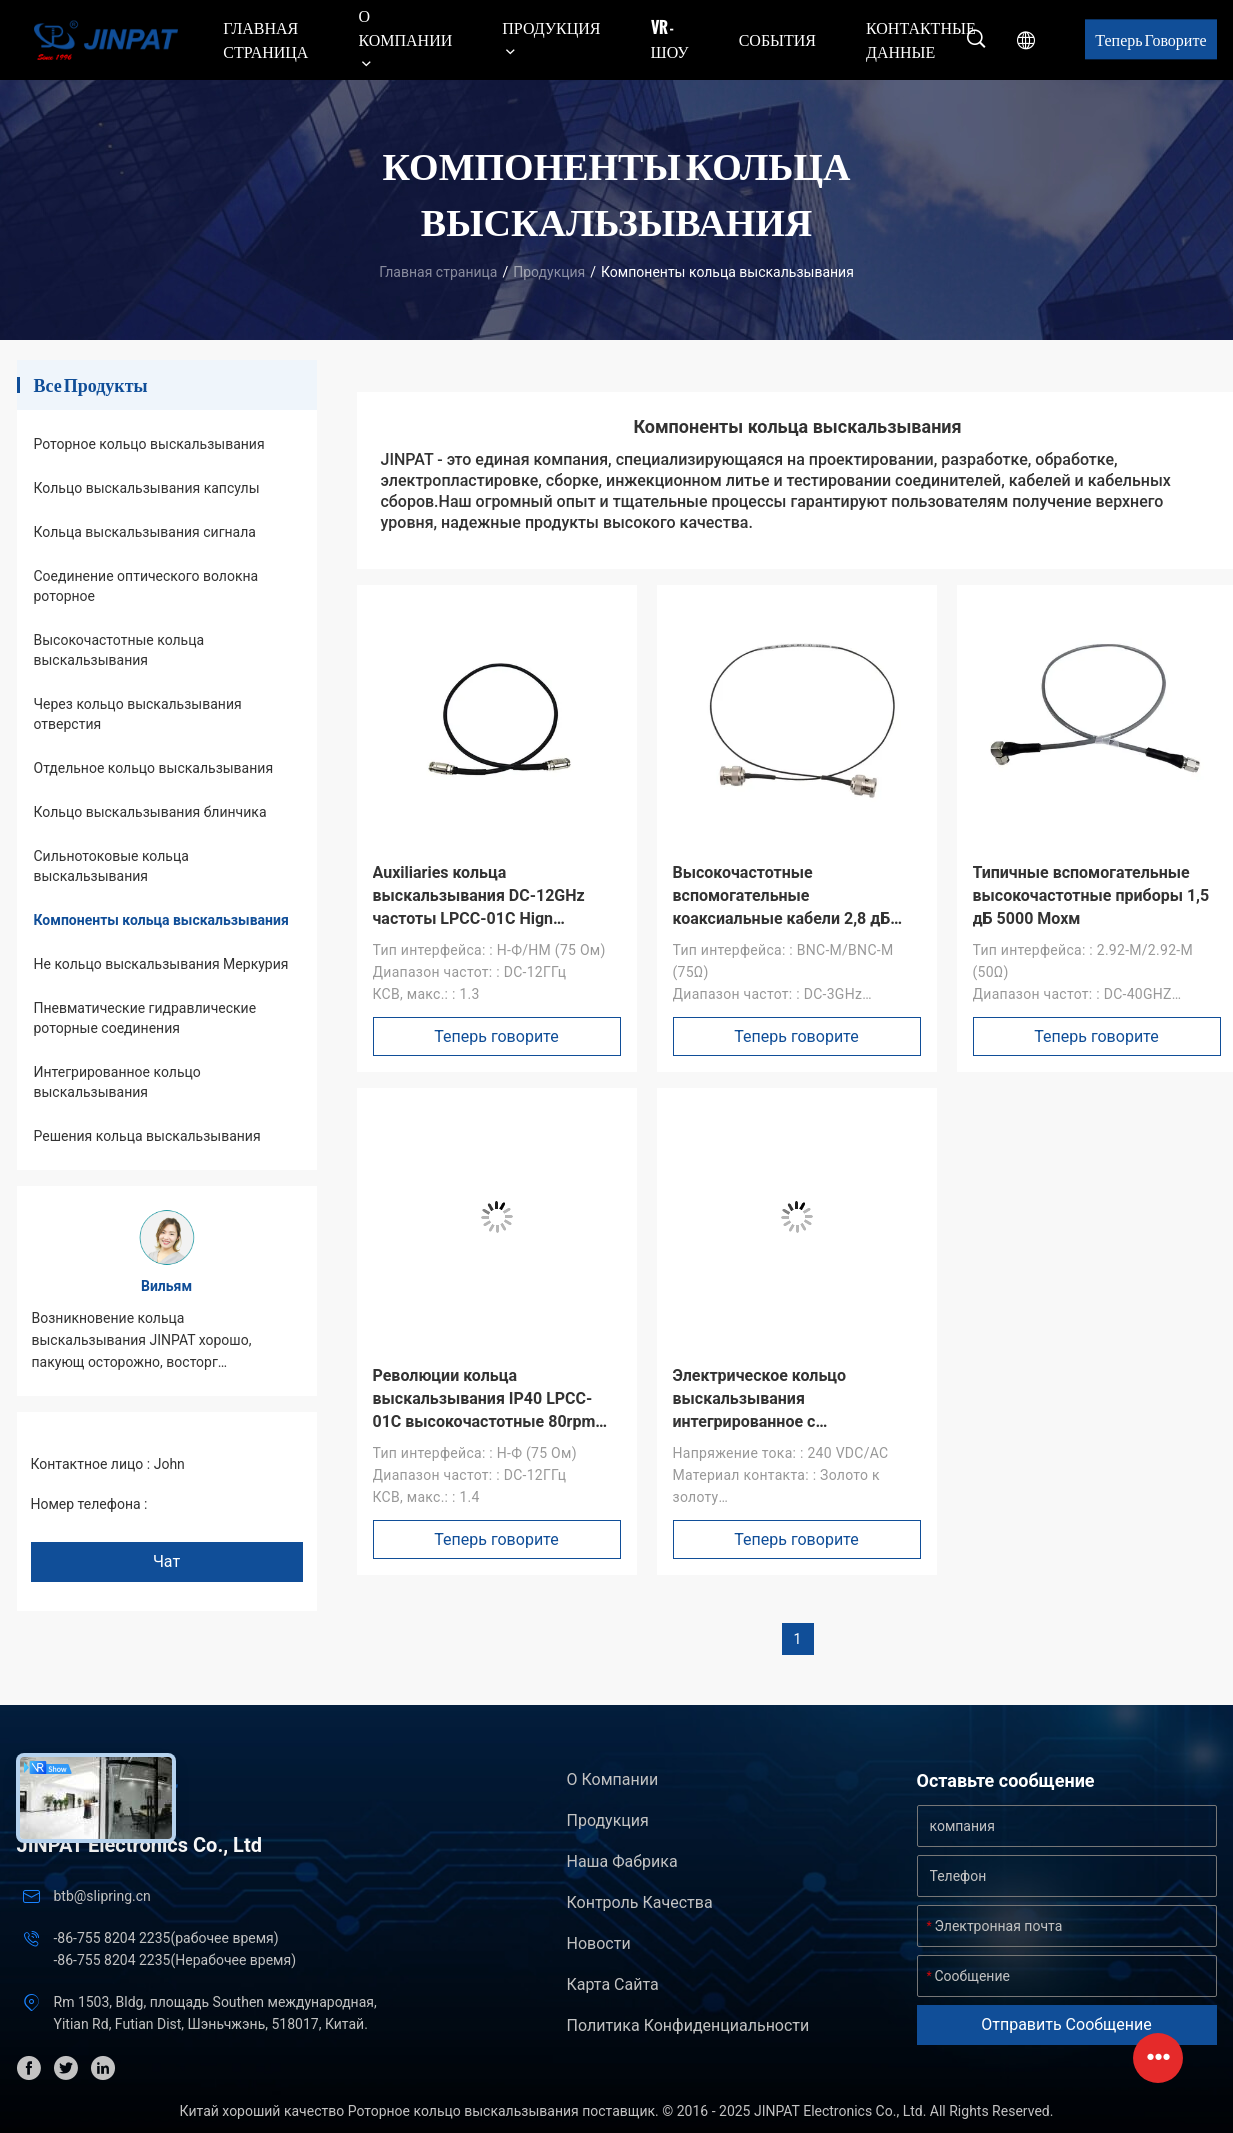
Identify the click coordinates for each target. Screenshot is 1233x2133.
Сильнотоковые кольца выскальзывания (111, 866)
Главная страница (265, 39)
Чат (166, 1561)
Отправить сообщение (1066, 2024)
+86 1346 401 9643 (211, 1504)
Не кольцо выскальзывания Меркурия (161, 964)
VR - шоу (670, 39)
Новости (599, 1943)
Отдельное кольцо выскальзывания (154, 768)
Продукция (549, 272)
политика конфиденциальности (688, 2025)
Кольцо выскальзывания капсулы (147, 488)
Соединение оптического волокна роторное (146, 586)
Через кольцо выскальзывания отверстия (138, 714)
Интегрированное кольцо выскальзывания (117, 1082)
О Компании (613, 1779)
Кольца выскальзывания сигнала (145, 532)
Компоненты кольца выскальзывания (161, 920)
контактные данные (921, 39)
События (777, 39)
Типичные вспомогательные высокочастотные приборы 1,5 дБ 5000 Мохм (1091, 895)
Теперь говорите (1150, 39)
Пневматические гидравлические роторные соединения (145, 1018)
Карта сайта (613, 1984)
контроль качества (640, 1902)
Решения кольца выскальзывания (147, 1136)
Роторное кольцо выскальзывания (149, 444)
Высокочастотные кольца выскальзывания (119, 650)
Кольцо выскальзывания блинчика (150, 812)
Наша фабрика (622, 1861)
